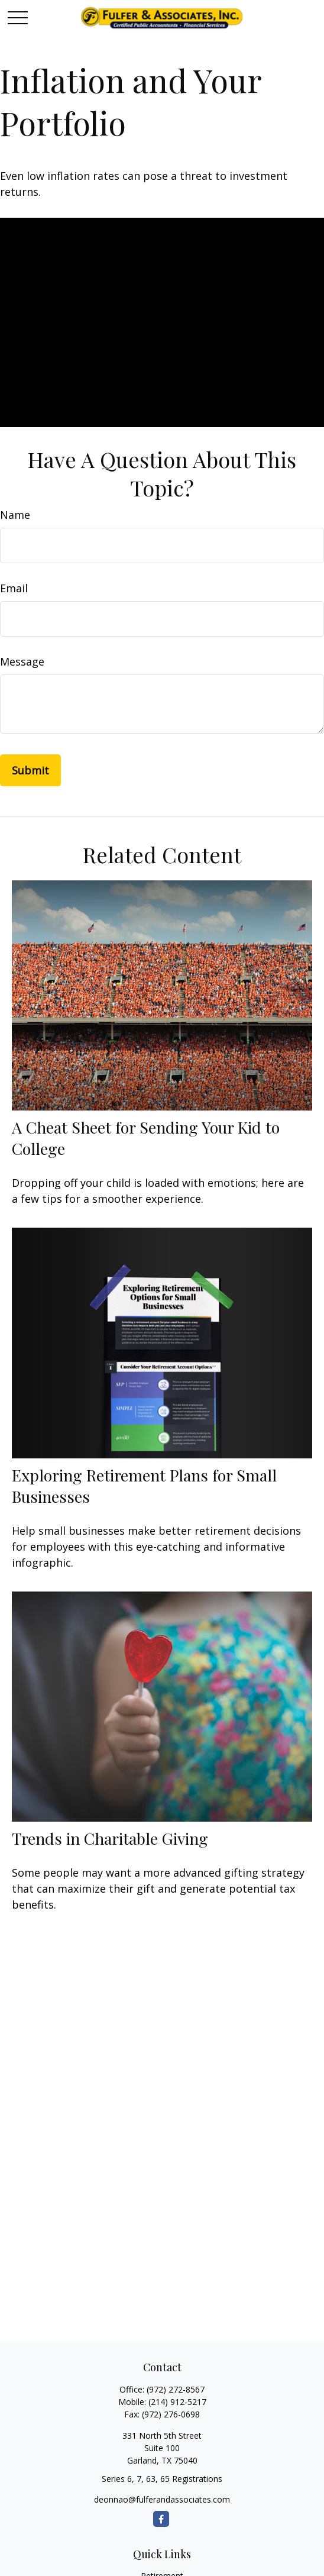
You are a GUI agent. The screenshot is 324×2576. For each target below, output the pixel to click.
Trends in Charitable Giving (110, 1838)
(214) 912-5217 (177, 2401)
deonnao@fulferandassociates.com (162, 2499)
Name (15, 515)
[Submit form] (30, 770)
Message (22, 661)
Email (14, 588)
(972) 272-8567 (176, 2389)
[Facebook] (161, 2519)
